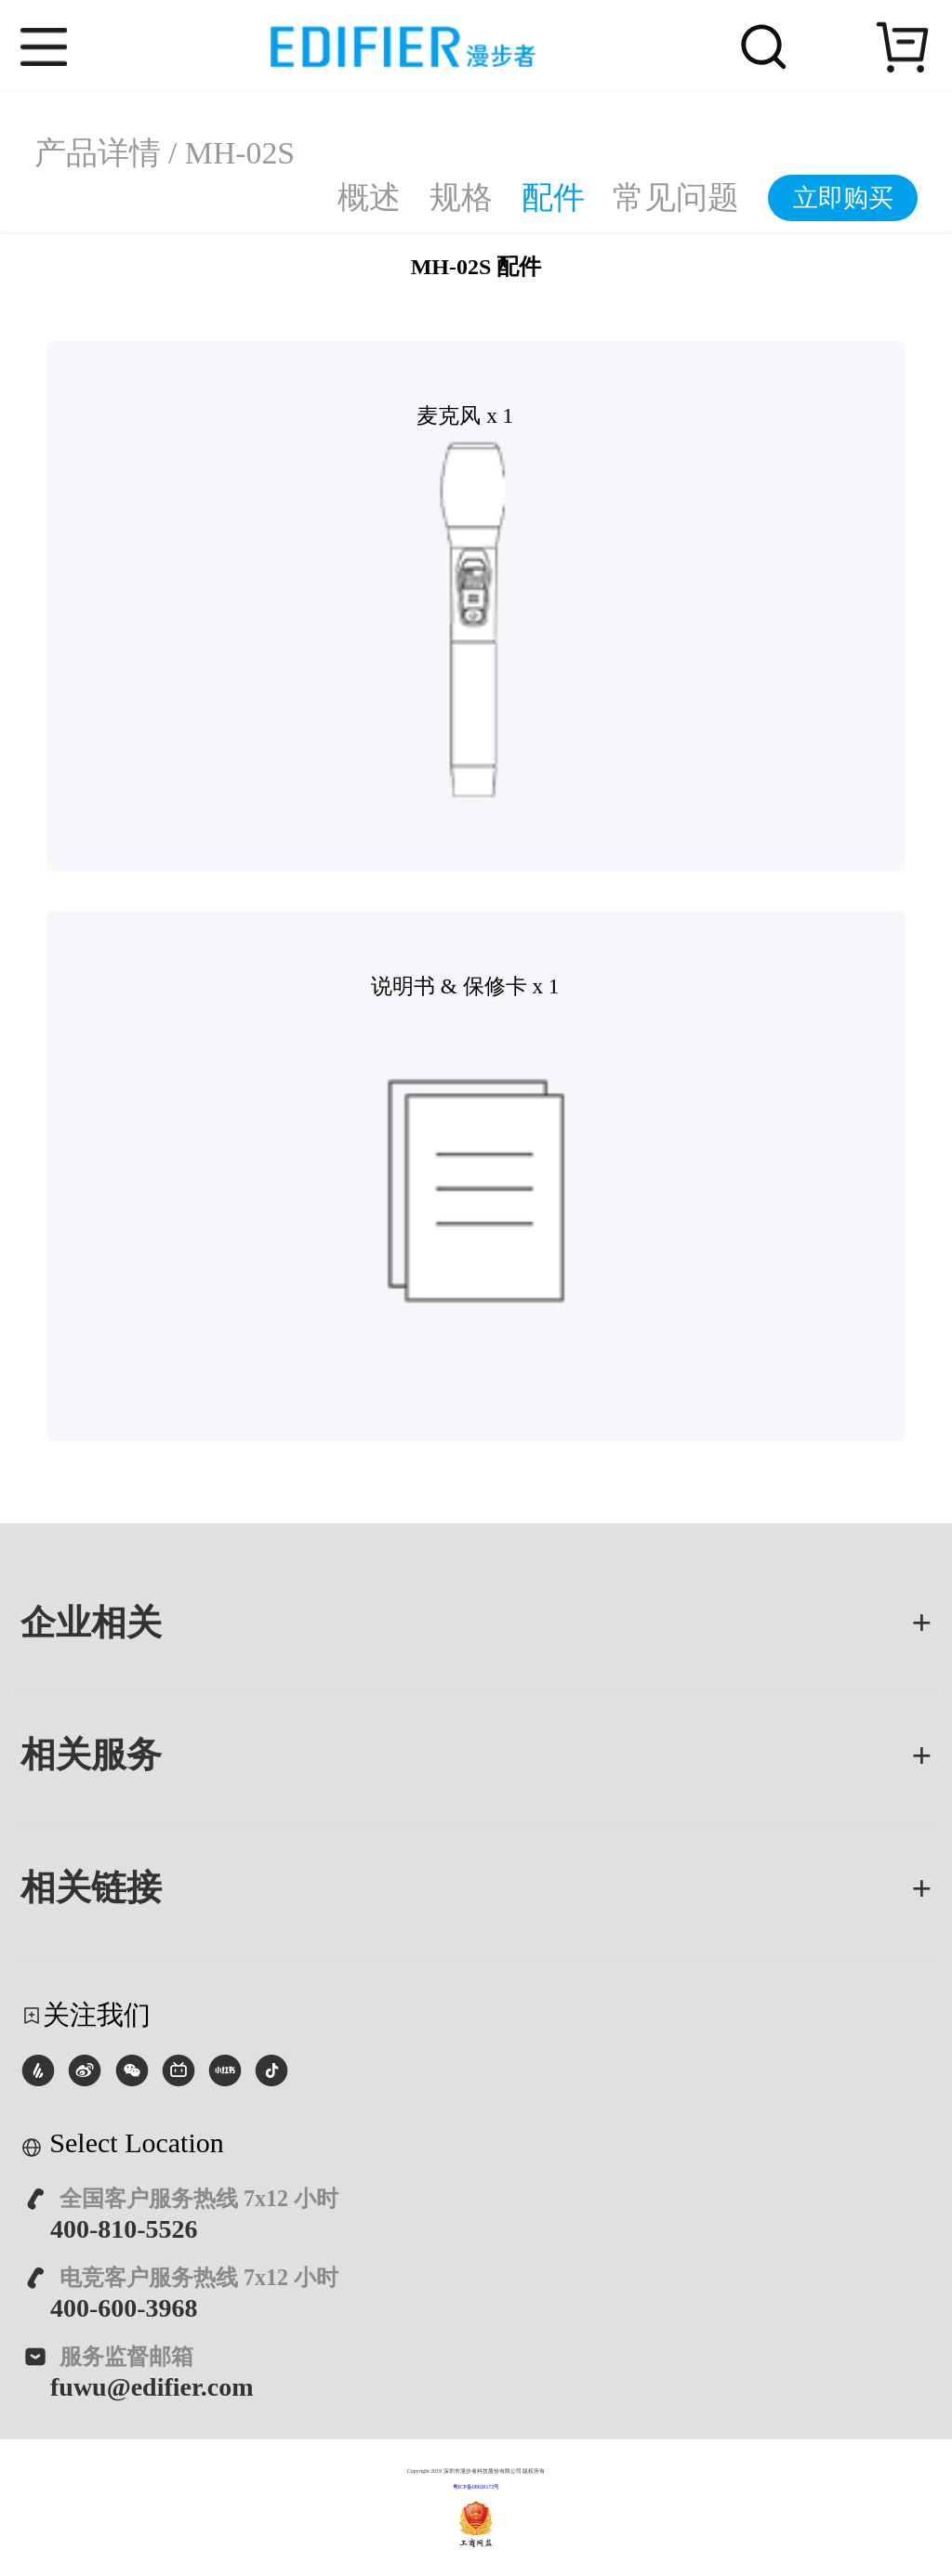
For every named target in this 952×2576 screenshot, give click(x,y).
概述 (369, 197)
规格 (461, 197)
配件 (553, 197)
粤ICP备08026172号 (476, 2487)
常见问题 (676, 197)
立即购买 (843, 198)
